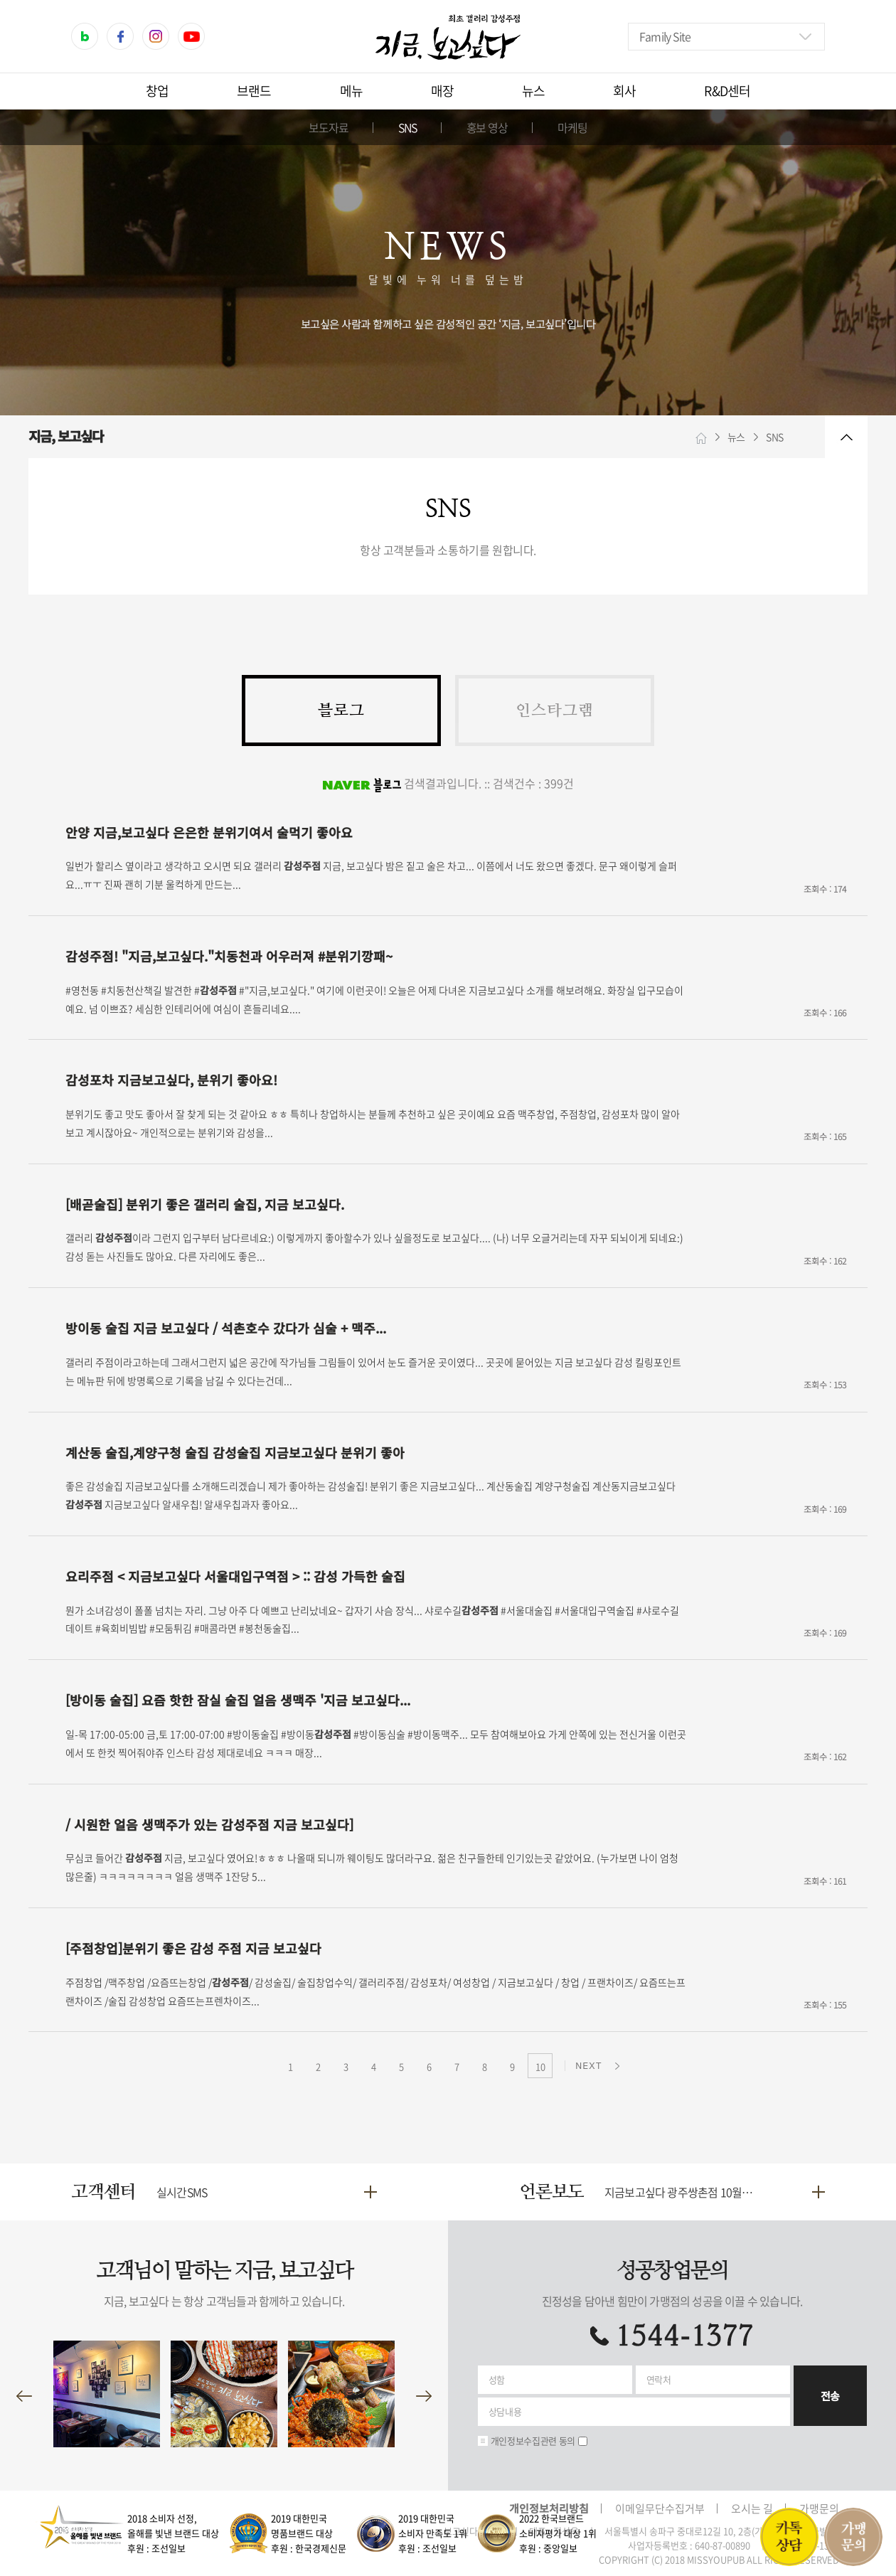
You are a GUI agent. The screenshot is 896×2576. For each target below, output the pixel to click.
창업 (157, 90)
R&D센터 (727, 90)
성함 (497, 2379)
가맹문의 (819, 2508)
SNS (407, 127)
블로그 (341, 710)
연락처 (658, 2379)
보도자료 (328, 127)
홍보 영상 (487, 127)
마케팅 (572, 127)
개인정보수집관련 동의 (533, 2440)
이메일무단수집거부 (660, 2508)
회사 (624, 90)
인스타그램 (555, 710)
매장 (442, 90)
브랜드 (254, 90)
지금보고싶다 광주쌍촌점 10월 (684, 2191)
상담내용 (505, 2411)
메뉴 (351, 90)
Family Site (664, 36)
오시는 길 (752, 2508)
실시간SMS (181, 2191)
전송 (830, 2395)
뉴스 (533, 90)
